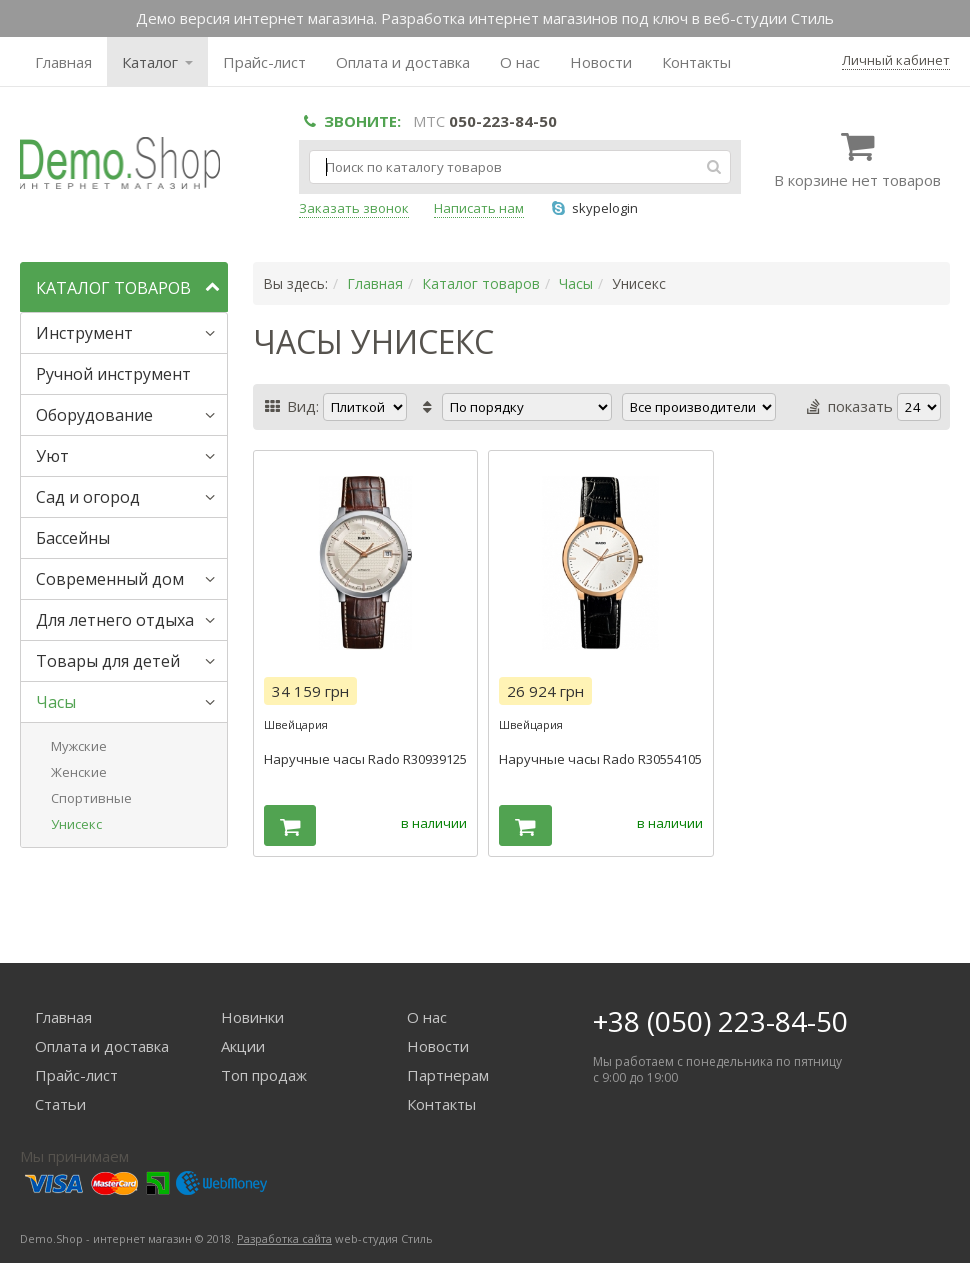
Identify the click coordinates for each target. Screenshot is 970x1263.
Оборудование (94, 415)
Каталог (157, 62)
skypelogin (593, 208)
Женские (79, 772)
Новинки (252, 1017)
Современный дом (110, 579)
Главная (63, 62)
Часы (56, 702)
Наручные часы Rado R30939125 (365, 759)
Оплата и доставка (403, 62)
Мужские (79, 746)
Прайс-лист (264, 62)
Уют (52, 456)
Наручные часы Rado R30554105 (600, 759)
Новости (601, 62)
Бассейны (73, 538)
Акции (243, 1046)
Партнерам (448, 1075)
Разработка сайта (284, 1238)
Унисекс (76, 824)
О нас (520, 62)
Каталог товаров (481, 283)
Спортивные (91, 798)
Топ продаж (264, 1075)
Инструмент (84, 333)
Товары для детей (108, 661)
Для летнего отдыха (115, 620)
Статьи (60, 1104)
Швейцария (296, 724)
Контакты (696, 62)
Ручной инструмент (113, 374)
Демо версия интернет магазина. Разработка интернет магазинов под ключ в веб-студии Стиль (485, 18)
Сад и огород (88, 497)
